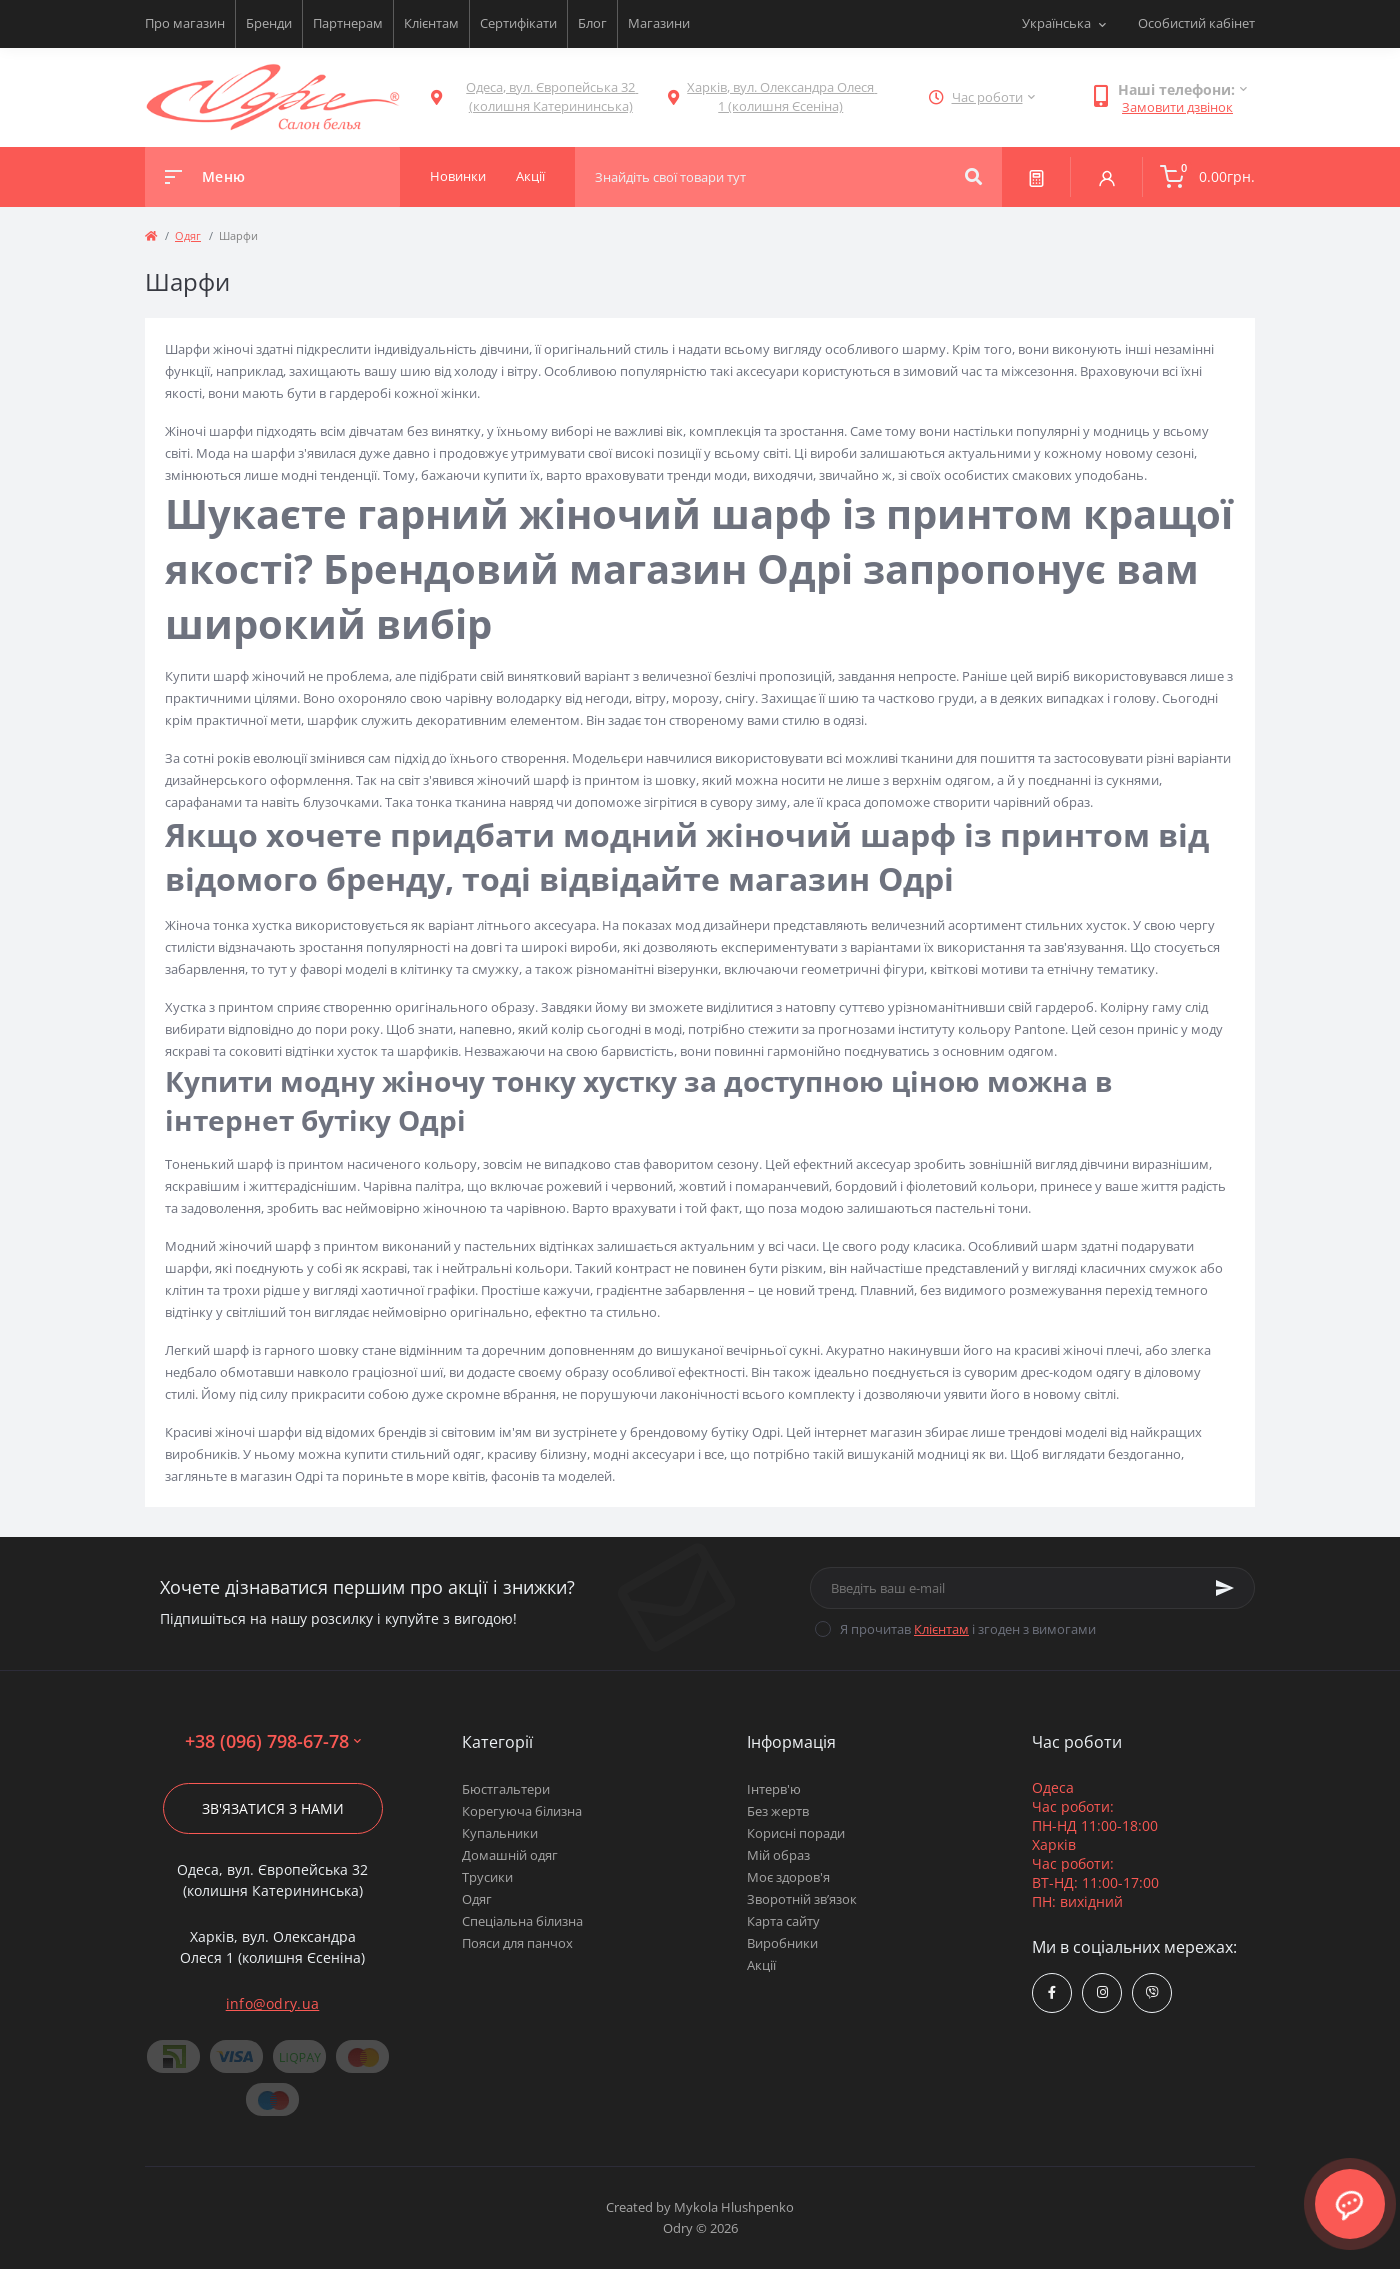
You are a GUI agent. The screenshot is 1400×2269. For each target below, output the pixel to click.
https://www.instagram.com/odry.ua (1102, 1992)
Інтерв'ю (774, 1789)
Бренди (269, 23)
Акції (761, 1965)
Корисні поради (796, 1833)
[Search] (973, 177)
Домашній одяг (510, 1855)
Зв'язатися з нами (273, 1808)
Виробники (782, 1943)
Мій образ (778, 1855)
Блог (592, 23)
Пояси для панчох (517, 1943)
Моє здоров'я (788, 1877)
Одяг (188, 235)
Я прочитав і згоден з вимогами (968, 1629)
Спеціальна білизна (522, 1921)
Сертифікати (518, 23)
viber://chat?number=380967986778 (1152, 1992)
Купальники (500, 1833)
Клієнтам (431, 23)
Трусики (487, 1877)
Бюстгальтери (506, 1789)
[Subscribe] (1225, 1588)
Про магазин (185, 23)
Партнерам (348, 23)
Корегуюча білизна (522, 1811)
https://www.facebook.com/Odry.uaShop (1052, 1992)
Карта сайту (783, 1921)
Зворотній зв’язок (802, 1899)
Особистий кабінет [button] (1196, 23)
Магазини (659, 23)
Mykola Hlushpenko (734, 2207)
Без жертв (778, 1811)
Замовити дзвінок (1177, 107)
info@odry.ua (273, 2003)
